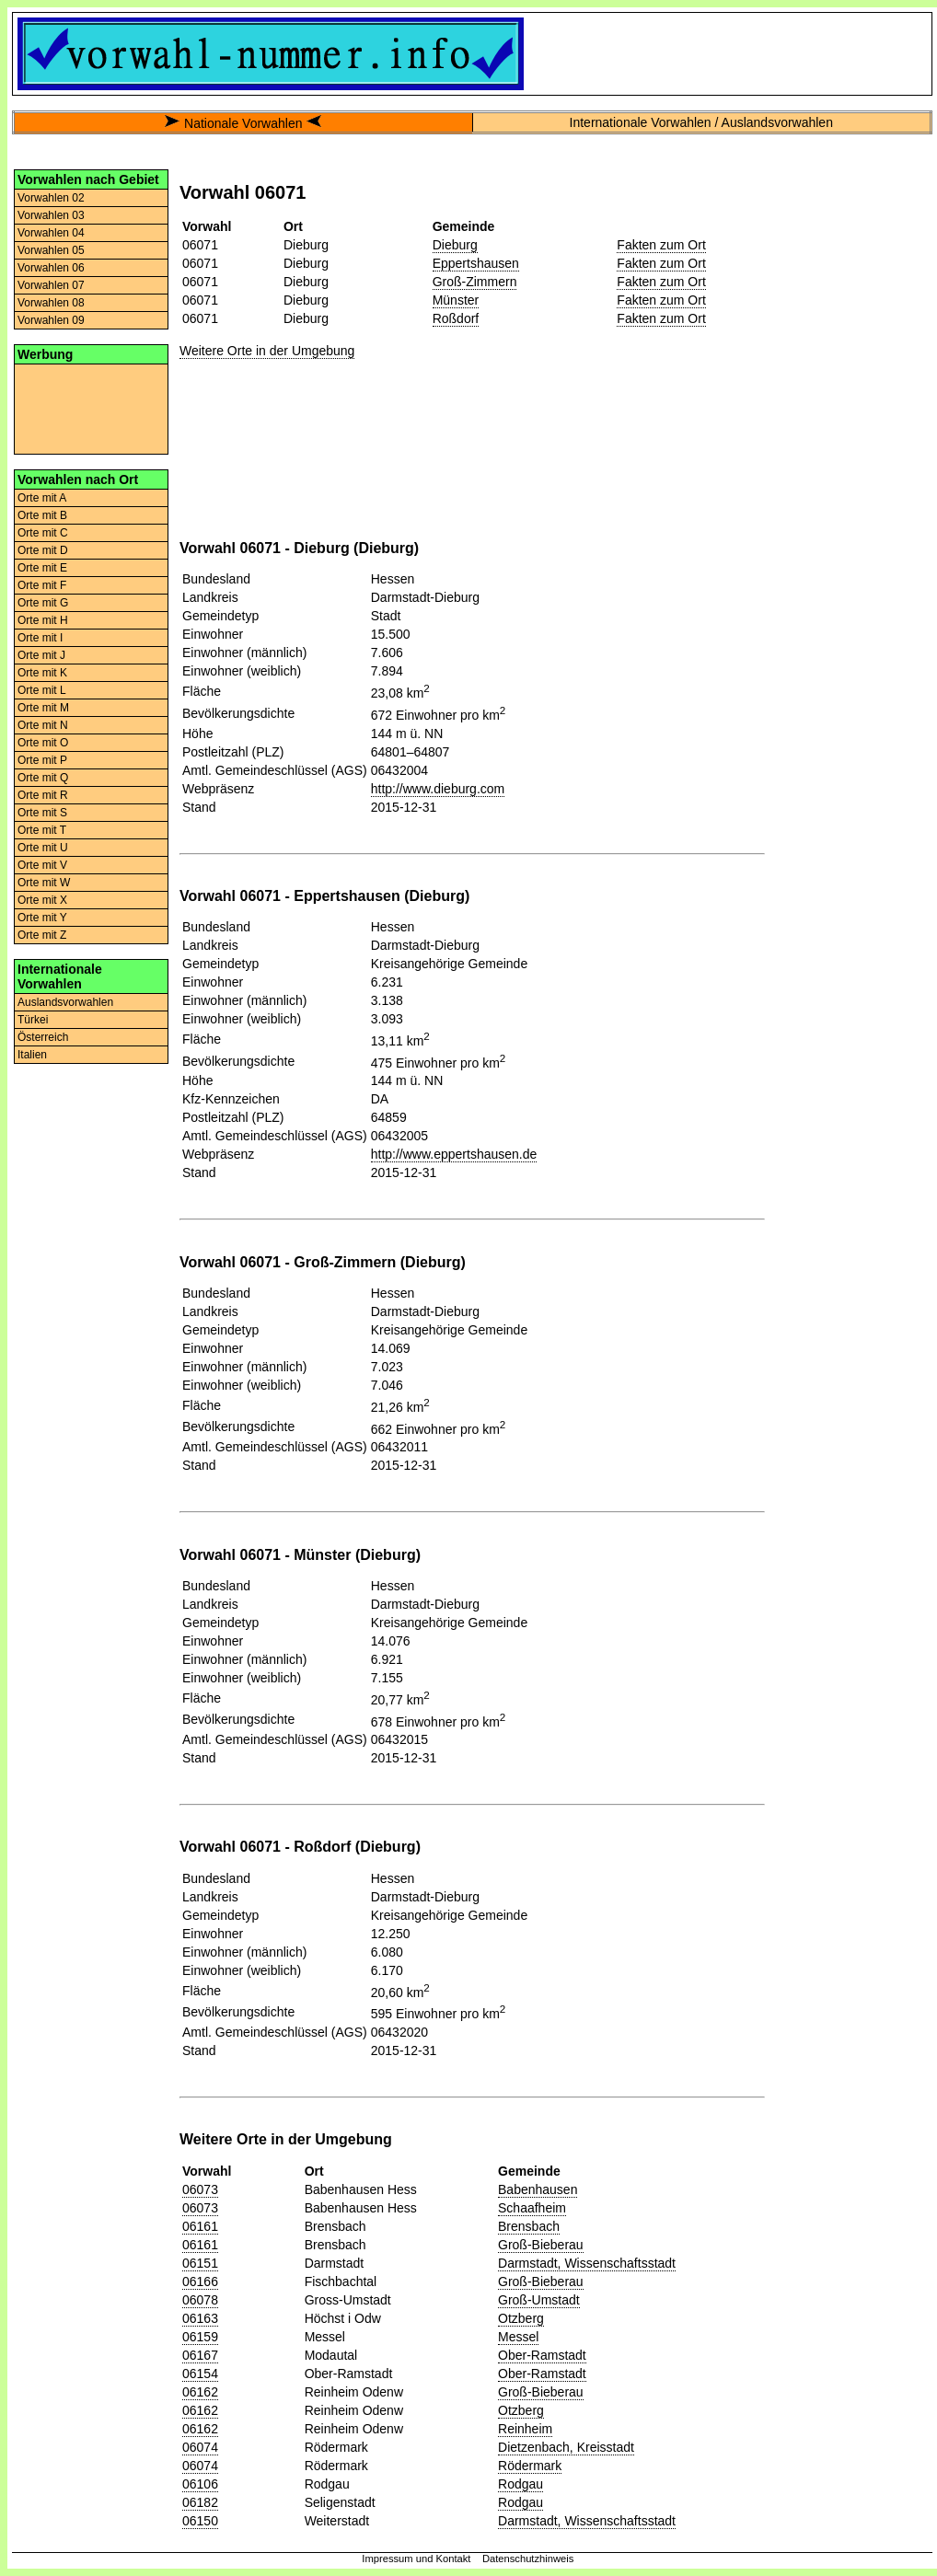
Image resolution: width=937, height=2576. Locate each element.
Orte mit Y (42, 917)
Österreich (42, 1037)
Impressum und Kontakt (416, 2558)
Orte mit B (42, 515)
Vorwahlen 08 (51, 302)
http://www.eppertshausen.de (454, 1154)
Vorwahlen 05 (51, 250)
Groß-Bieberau (541, 2244)
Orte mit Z (41, 935)
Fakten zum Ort (661, 244)
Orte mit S (42, 812)
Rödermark (529, 2465)
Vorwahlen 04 (51, 232)
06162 (200, 2392)
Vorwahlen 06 (51, 267)
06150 (200, 2520)
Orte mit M (43, 707)
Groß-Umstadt (539, 2300)
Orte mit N (42, 725)
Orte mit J (41, 655)
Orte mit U (42, 847)
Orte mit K (42, 672)
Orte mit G (42, 602)
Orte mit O (42, 742)
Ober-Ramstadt (542, 2355)
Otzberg (521, 2318)
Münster (456, 300)
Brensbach (529, 2226)
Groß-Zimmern (475, 281)
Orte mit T (41, 830)
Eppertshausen (476, 263)
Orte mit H (42, 620)
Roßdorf (456, 318)
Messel (518, 2336)
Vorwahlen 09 (51, 320)
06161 (200, 2226)
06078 (200, 2300)
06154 (200, 2373)
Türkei (32, 1019)
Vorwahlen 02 (51, 197)
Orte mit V (42, 865)
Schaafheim (532, 2208)
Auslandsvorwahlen (65, 1002)
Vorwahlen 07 (51, 285)
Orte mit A (41, 497)
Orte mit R (42, 795)
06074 (200, 2447)
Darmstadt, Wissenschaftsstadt (587, 2263)
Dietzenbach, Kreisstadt (566, 2447)
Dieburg (455, 244)
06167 (200, 2355)
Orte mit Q (42, 777)
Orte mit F (41, 585)
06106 (200, 2484)
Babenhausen (537, 2189)
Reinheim (525, 2428)
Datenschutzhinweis (528, 2558)
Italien (32, 1054)
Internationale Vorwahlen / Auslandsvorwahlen (701, 122)
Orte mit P (42, 760)
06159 (200, 2336)
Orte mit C (42, 532)
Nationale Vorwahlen (243, 123)
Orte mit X (42, 900)
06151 (200, 2263)
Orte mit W (43, 882)
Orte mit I (40, 637)
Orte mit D (42, 550)
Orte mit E (42, 567)
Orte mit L (41, 690)
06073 (200, 2189)
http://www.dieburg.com (438, 788)
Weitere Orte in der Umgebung (266, 350)
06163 (200, 2318)
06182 (200, 2502)
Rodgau (520, 2484)
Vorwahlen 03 (51, 215)
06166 (200, 2281)
